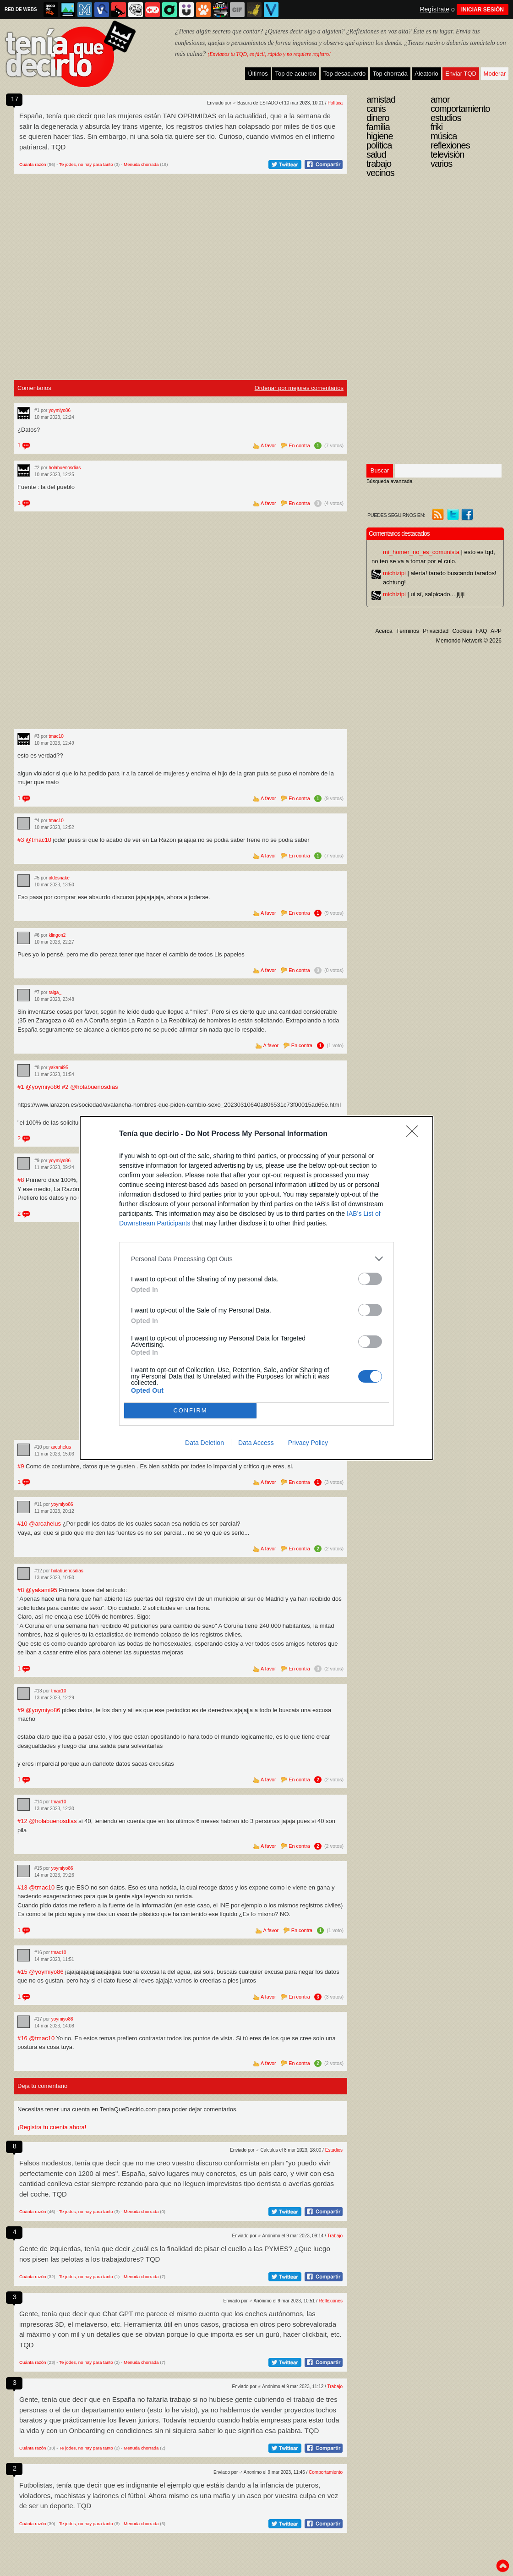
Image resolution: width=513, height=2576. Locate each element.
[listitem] (256, 1258)
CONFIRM (190, 1410)
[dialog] (256, 1288)
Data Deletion (204, 1442)
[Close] (415, 1134)
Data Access (256, 1442)
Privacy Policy (308, 1442)
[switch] (370, 1279)
